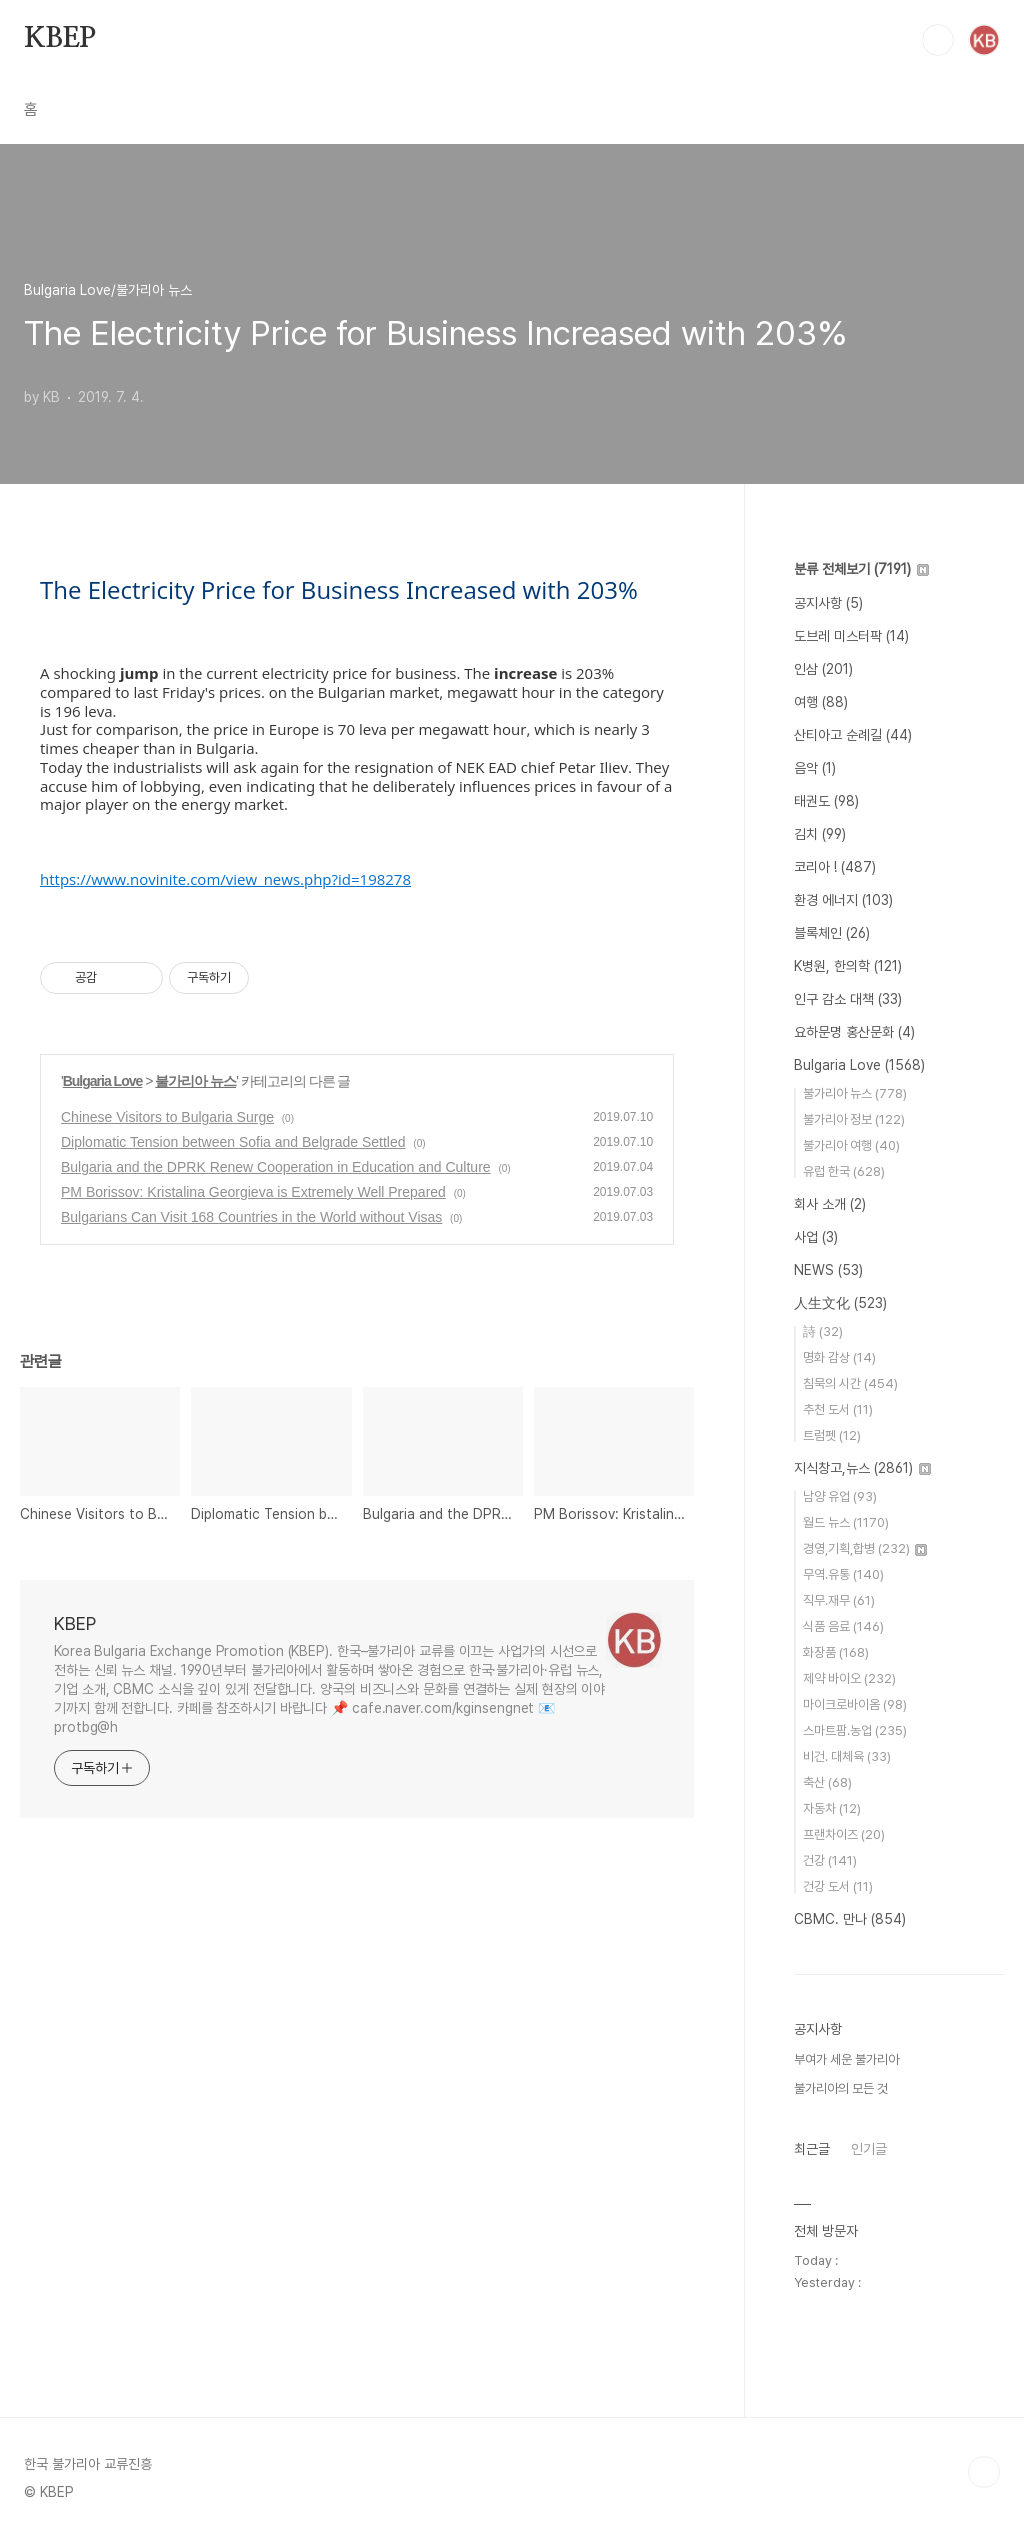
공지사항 (828, 603)
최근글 (812, 2149)
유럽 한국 (844, 1171)
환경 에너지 (843, 900)
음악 (815, 768)
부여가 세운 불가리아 (846, 2059)
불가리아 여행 (851, 1145)
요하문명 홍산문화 (854, 1032)
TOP (984, 2472)
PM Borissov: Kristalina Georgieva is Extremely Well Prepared (253, 1192)
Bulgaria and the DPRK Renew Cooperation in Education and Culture (276, 1167)
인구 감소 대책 (848, 999)
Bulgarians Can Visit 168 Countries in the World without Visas (251, 1217)
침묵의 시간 (850, 1383)
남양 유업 (840, 1496)
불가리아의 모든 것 (841, 2088)
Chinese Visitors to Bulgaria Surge (167, 1117)
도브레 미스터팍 (851, 636)
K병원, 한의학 (848, 966)
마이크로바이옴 (855, 1704)
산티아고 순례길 (853, 735)
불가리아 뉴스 (195, 1081)
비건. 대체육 (847, 1756)
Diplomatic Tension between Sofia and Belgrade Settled (233, 1142)
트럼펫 (832, 1435)
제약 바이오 (849, 1678)
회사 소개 (830, 1204)
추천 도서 (838, 1409)
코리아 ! (835, 867)
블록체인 (832, 933)
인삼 (823, 669)
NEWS (828, 1270)
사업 (816, 1237)
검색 (938, 40)
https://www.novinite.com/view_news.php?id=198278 (225, 879)
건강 (830, 1860)
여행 (821, 702)
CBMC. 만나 (850, 1919)
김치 (820, 834)
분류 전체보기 (861, 569)
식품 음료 (843, 1626)
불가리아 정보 (854, 1119)
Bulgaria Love (103, 1081)
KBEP (60, 39)
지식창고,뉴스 (862, 1468)
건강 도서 (838, 1886)
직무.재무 (839, 1600)
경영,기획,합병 (865, 1548)
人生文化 (840, 1303)
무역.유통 (843, 1574)
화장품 (836, 1652)
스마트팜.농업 (855, 1730)
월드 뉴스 (846, 1522)
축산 (827, 1782)
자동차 (832, 1808)
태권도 (826, 801)
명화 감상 (839, 1357)
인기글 (869, 2149)
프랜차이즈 (844, 1834)
